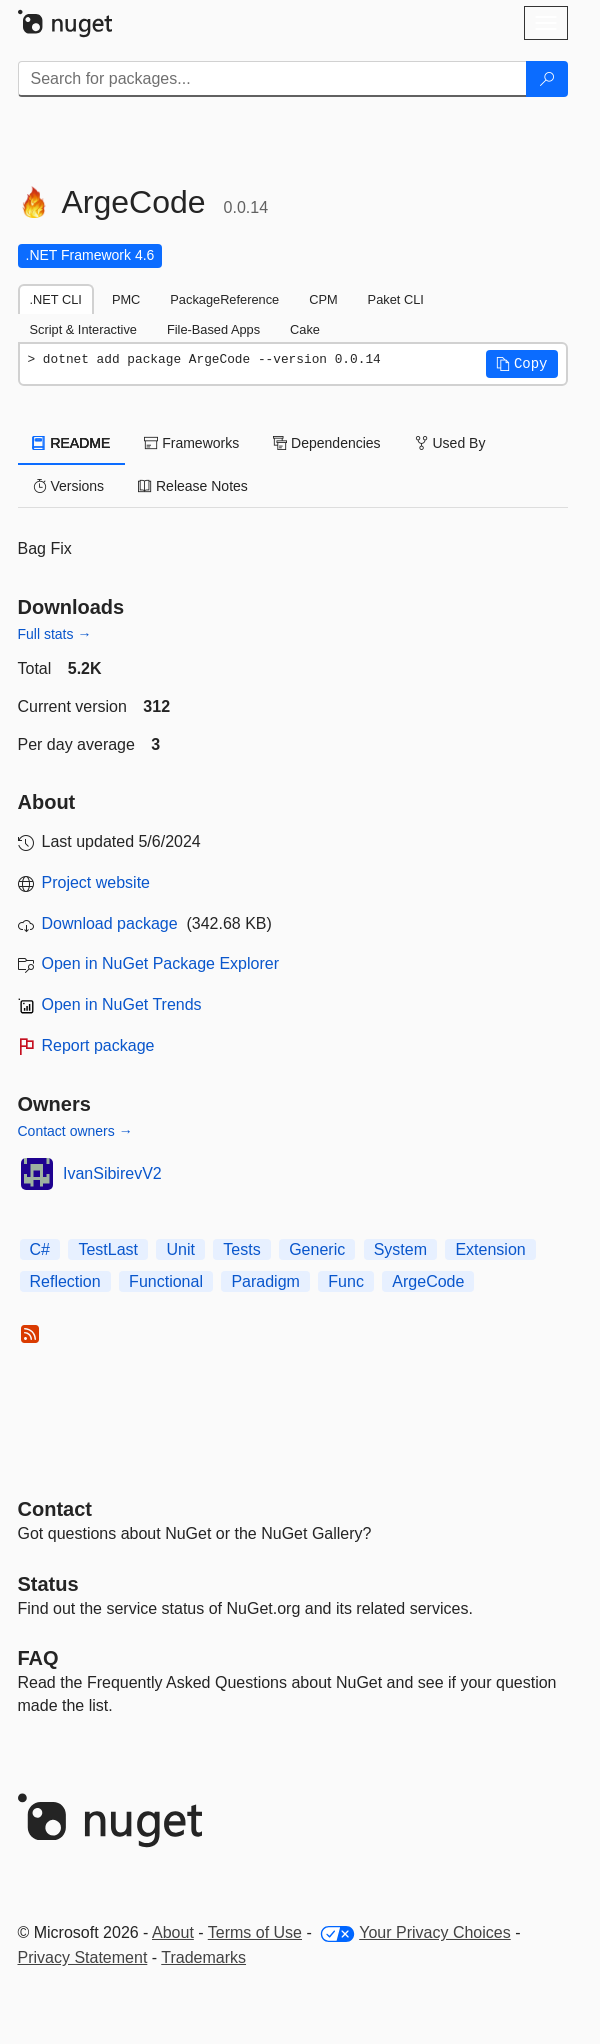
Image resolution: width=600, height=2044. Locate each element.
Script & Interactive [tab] (83, 329)
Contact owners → (75, 1131)
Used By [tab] (450, 443)
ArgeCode (428, 1281)
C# (40, 1249)
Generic (317, 1249)
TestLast (108, 1249)
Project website (96, 882)
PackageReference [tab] (224, 299)
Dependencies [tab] (326, 443)
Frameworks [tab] (191, 443)
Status (48, 1584)
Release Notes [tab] (193, 486)
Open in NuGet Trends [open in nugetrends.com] (122, 1004)
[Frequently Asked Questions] (38, 1658)
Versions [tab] (69, 486)
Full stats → (55, 634)
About (173, 1932)
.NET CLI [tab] (56, 299)
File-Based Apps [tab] (213, 329)
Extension (490, 1249)
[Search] (547, 79)
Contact (55, 1509)
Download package (110, 923)
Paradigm (265, 1281)
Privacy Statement (83, 1957)
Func (346, 1281)
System (400, 1249)
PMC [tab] (126, 299)
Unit (180, 1249)
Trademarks (203, 1957)
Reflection (65, 1281)
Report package (98, 1045)
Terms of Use (255, 1932)
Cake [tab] (305, 329)
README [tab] (72, 443)
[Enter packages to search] (272, 79)
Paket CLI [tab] (396, 299)
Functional (166, 1281)
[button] (522, 364)
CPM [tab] (323, 299)
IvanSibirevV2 (112, 1173)
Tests (241, 1249)
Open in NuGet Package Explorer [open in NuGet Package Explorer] (160, 963)
